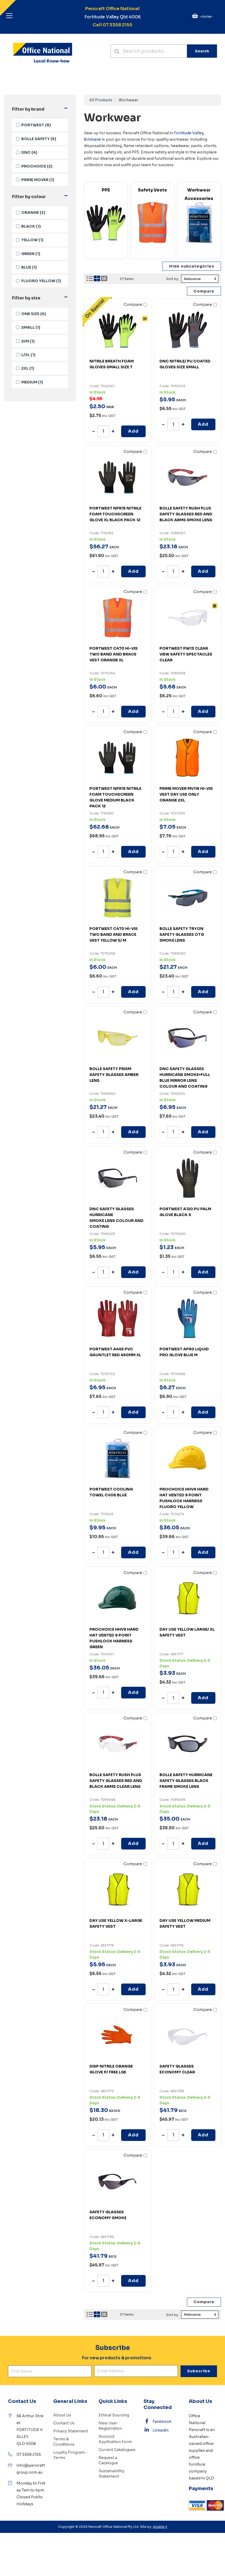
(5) (36, 138)
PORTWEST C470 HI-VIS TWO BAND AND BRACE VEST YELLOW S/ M (113, 934)
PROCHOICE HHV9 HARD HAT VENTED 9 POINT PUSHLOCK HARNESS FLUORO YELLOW (183, 1498)
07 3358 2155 (29, 2454)
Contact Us (64, 2423)
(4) (26, 152)
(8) (33, 125)
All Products (100, 100)
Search (202, 51)
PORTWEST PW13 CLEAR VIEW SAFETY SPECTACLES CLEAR (185, 654)
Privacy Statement (70, 2431)
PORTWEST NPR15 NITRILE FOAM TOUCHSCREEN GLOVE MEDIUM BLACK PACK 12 (115, 797)
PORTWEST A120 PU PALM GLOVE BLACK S (185, 1211)
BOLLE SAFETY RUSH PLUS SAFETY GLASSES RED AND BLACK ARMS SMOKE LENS (185, 514)
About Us (62, 2415)
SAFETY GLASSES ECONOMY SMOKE (107, 2215)
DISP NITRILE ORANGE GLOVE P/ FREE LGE (111, 2069)
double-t (160, 2527)
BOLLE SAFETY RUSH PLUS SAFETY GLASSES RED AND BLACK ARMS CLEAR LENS (115, 1780)
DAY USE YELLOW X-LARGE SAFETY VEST (115, 1923)
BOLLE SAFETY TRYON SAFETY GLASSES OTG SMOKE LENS (181, 934)
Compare (135, 304)
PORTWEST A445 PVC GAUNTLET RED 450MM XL (115, 1352)
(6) (31, 313)
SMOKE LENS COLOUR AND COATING (117, 1217)
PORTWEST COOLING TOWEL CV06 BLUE (111, 1492)
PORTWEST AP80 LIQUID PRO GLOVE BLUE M (184, 1352)
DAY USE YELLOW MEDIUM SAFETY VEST (184, 1923)
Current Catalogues (117, 2449)
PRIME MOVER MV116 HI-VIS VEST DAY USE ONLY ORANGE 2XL (186, 794)
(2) (34, 166)
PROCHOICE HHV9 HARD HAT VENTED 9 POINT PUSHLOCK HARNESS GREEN (113, 1638)
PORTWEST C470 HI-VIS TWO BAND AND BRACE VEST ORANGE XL (113, 654)
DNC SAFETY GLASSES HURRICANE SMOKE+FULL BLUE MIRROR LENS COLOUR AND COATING (184, 1077)
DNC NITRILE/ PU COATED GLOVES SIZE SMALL (184, 364)
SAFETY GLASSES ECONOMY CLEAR (177, 2069)
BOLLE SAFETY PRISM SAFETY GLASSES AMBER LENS (113, 1074)
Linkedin (156, 2430)
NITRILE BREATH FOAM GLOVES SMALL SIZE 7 (111, 364)
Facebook (157, 2421)
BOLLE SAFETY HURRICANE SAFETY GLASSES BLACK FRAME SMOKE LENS (185, 1780)
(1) (35, 179)
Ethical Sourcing (114, 2415)
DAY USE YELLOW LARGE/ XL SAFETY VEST (187, 1632)
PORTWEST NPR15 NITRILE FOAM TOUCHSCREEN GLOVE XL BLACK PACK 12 (115, 514)
